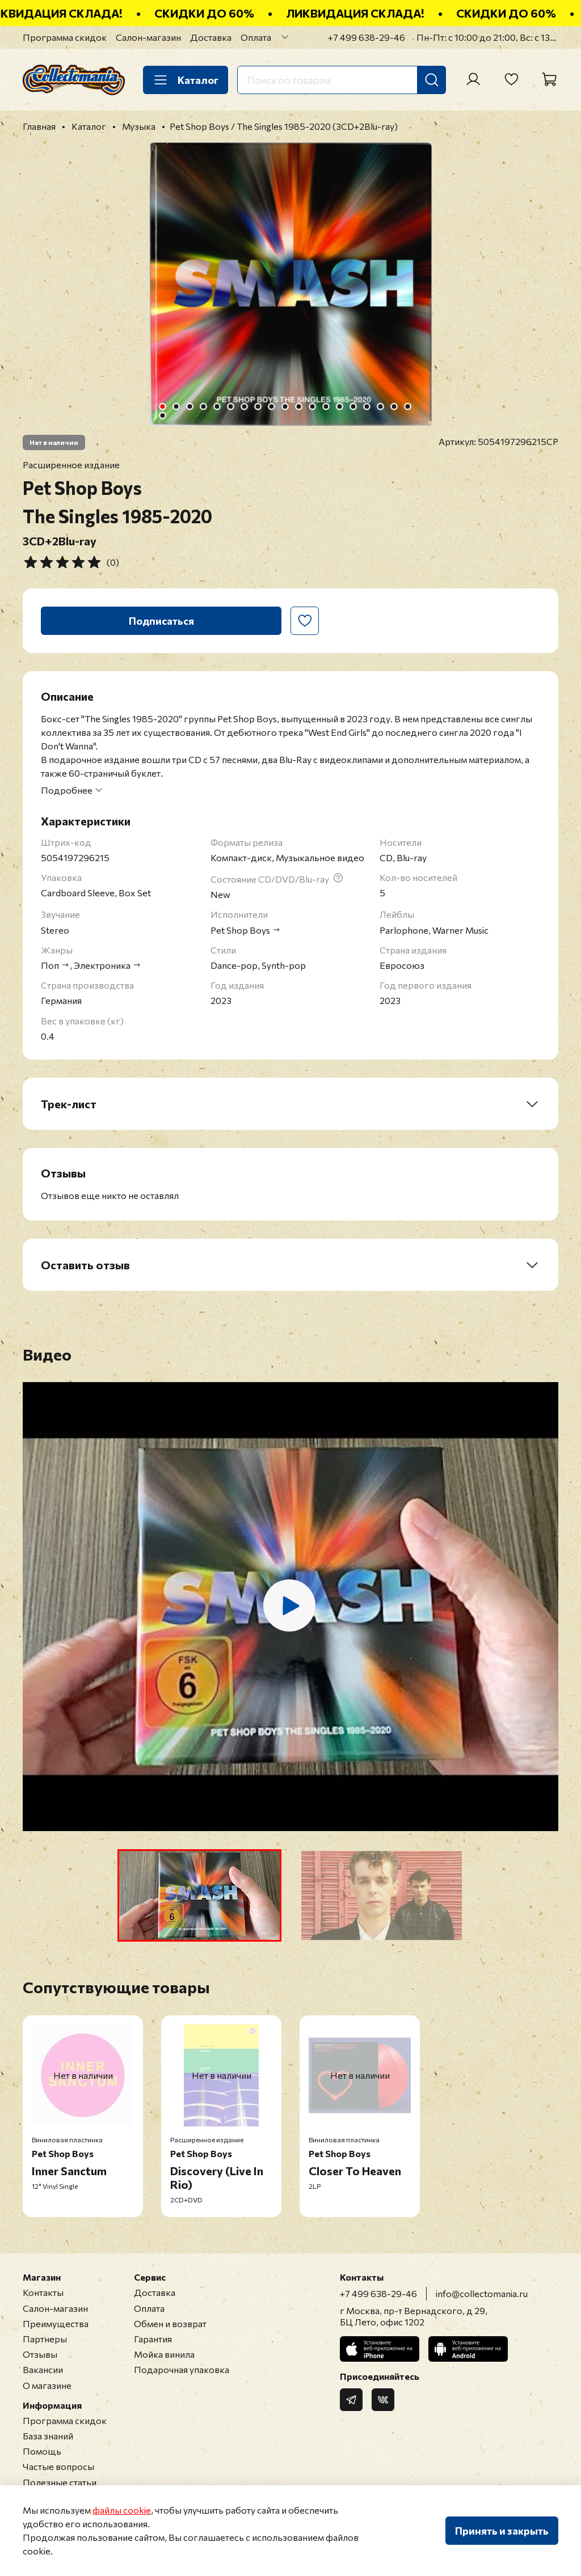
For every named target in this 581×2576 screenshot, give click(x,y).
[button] (199, 1895)
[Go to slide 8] (258, 406)
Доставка (210, 37)
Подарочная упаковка (181, 2369)
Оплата (256, 37)
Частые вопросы (58, 2466)
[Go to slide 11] (299, 406)
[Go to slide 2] (176, 406)
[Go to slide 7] (244, 406)
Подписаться (161, 621)
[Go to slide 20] (162, 415)
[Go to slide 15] (353, 406)
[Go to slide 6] (231, 406)
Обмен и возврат (170, 2323)
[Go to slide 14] (339, 406)
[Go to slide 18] (394, 406)
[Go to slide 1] (162, 406)
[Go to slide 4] (203, 406)
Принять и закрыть (502, 2530)
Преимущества (56, 2323)
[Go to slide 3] (190, 406)
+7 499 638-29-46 (366, 37)
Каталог (185, 80)
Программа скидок (65, 37)
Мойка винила (164, 2354)
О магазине (47, 2385)
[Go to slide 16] (367, 406)
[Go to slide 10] (285, 406)
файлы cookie (121, 2510)
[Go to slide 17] (380, 406)
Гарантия (153, 2338)
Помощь (42, 2451)
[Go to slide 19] (408, 406)
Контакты (43, 2292)
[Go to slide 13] (326, 406)
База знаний (48, 2435)
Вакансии (43, 2369)
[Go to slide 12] (312, 406)
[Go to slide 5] (217, 406)
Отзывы (40, 2354)
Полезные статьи (59, 2482)
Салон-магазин (148, 37)
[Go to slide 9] (271, 406)
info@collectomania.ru (482, 2293)
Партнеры (45, 2338)
